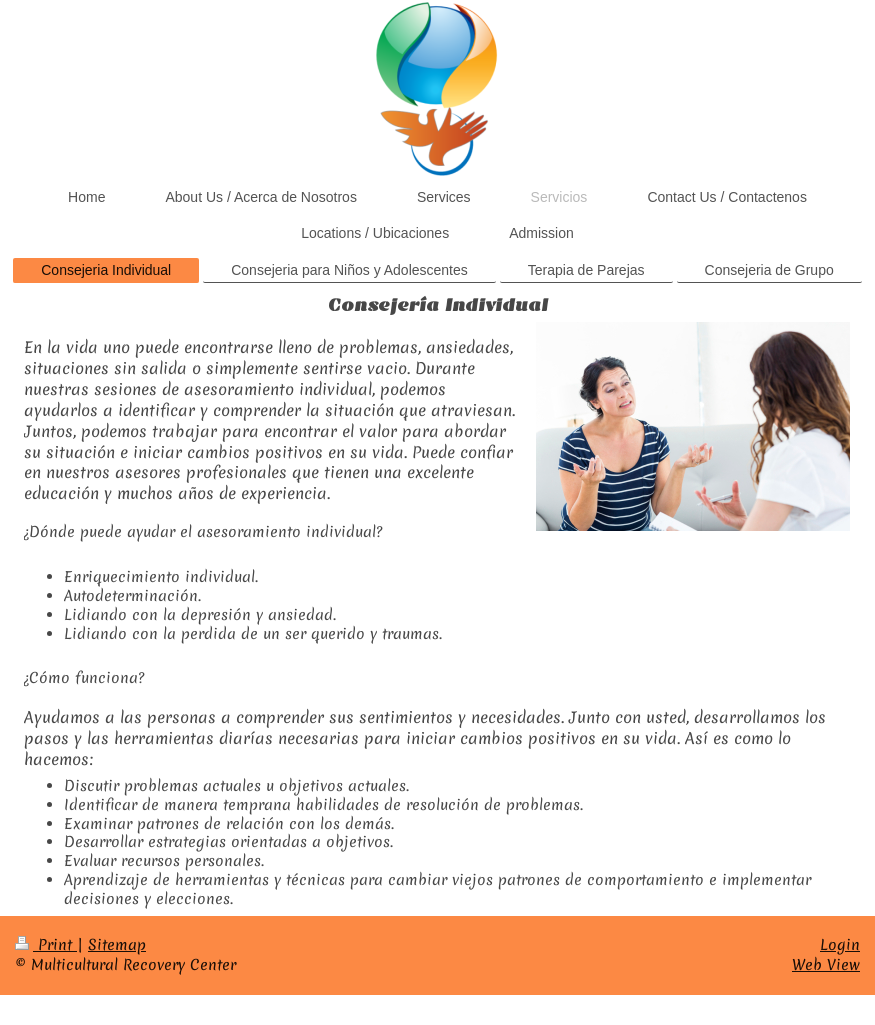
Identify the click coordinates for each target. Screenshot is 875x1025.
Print (46, 945)
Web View (826, 965)
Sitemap (117, 945)
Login (840, 945)
